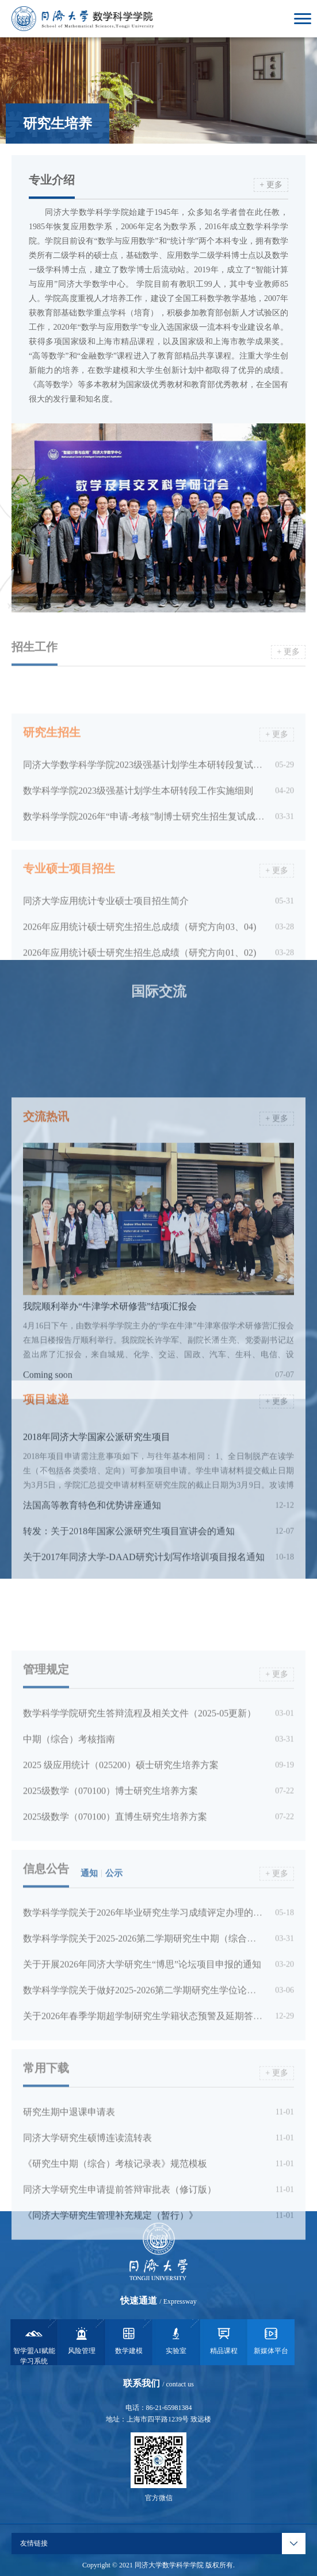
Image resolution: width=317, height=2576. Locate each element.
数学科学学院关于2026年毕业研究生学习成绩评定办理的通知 (147, 1998)
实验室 (176, 2340)
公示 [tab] (114, 1959)
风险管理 (82, 2340)
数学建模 (129, 2340)
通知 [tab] (89, 1959)
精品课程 (224, 2340)
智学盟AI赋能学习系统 (34, 2345)
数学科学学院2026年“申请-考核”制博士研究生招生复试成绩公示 (153, 875)
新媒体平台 (271, 2340)
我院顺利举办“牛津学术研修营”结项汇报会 (110, 1440)
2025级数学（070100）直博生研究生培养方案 (115, 1902)
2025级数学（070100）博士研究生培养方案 (110, 1876)
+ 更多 (270, 184)
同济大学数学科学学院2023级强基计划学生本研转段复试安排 (147, 823)
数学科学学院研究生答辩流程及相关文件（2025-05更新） (139, 1799)
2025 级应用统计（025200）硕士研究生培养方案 (121, 1851)
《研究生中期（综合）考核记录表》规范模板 (115, 2249)
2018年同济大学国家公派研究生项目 (96, 1527)
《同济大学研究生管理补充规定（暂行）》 (110, 2301)
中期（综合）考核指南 (69, 1825)
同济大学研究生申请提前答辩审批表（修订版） (119, 2275)
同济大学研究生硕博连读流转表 (87, 2223)
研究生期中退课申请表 (69, 2198)
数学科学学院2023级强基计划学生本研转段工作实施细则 (138, 849)
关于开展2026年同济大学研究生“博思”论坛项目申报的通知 (142, 2050)
